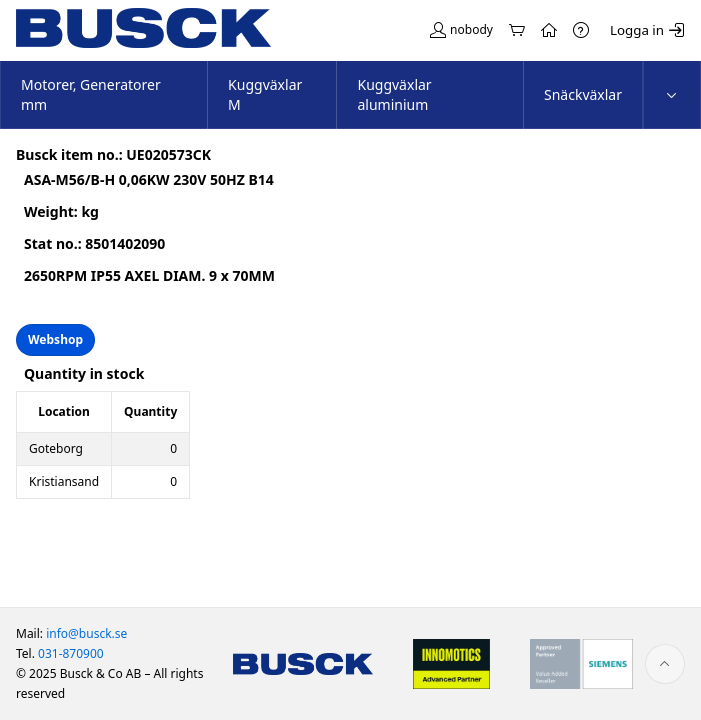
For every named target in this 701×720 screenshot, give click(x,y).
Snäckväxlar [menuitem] (583, 94)
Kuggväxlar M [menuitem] (265, 94)
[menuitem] (672, 95)
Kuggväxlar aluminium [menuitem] (394, 94)
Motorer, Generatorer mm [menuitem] (91, 94)
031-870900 (71, 653)
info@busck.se (86, 633)
